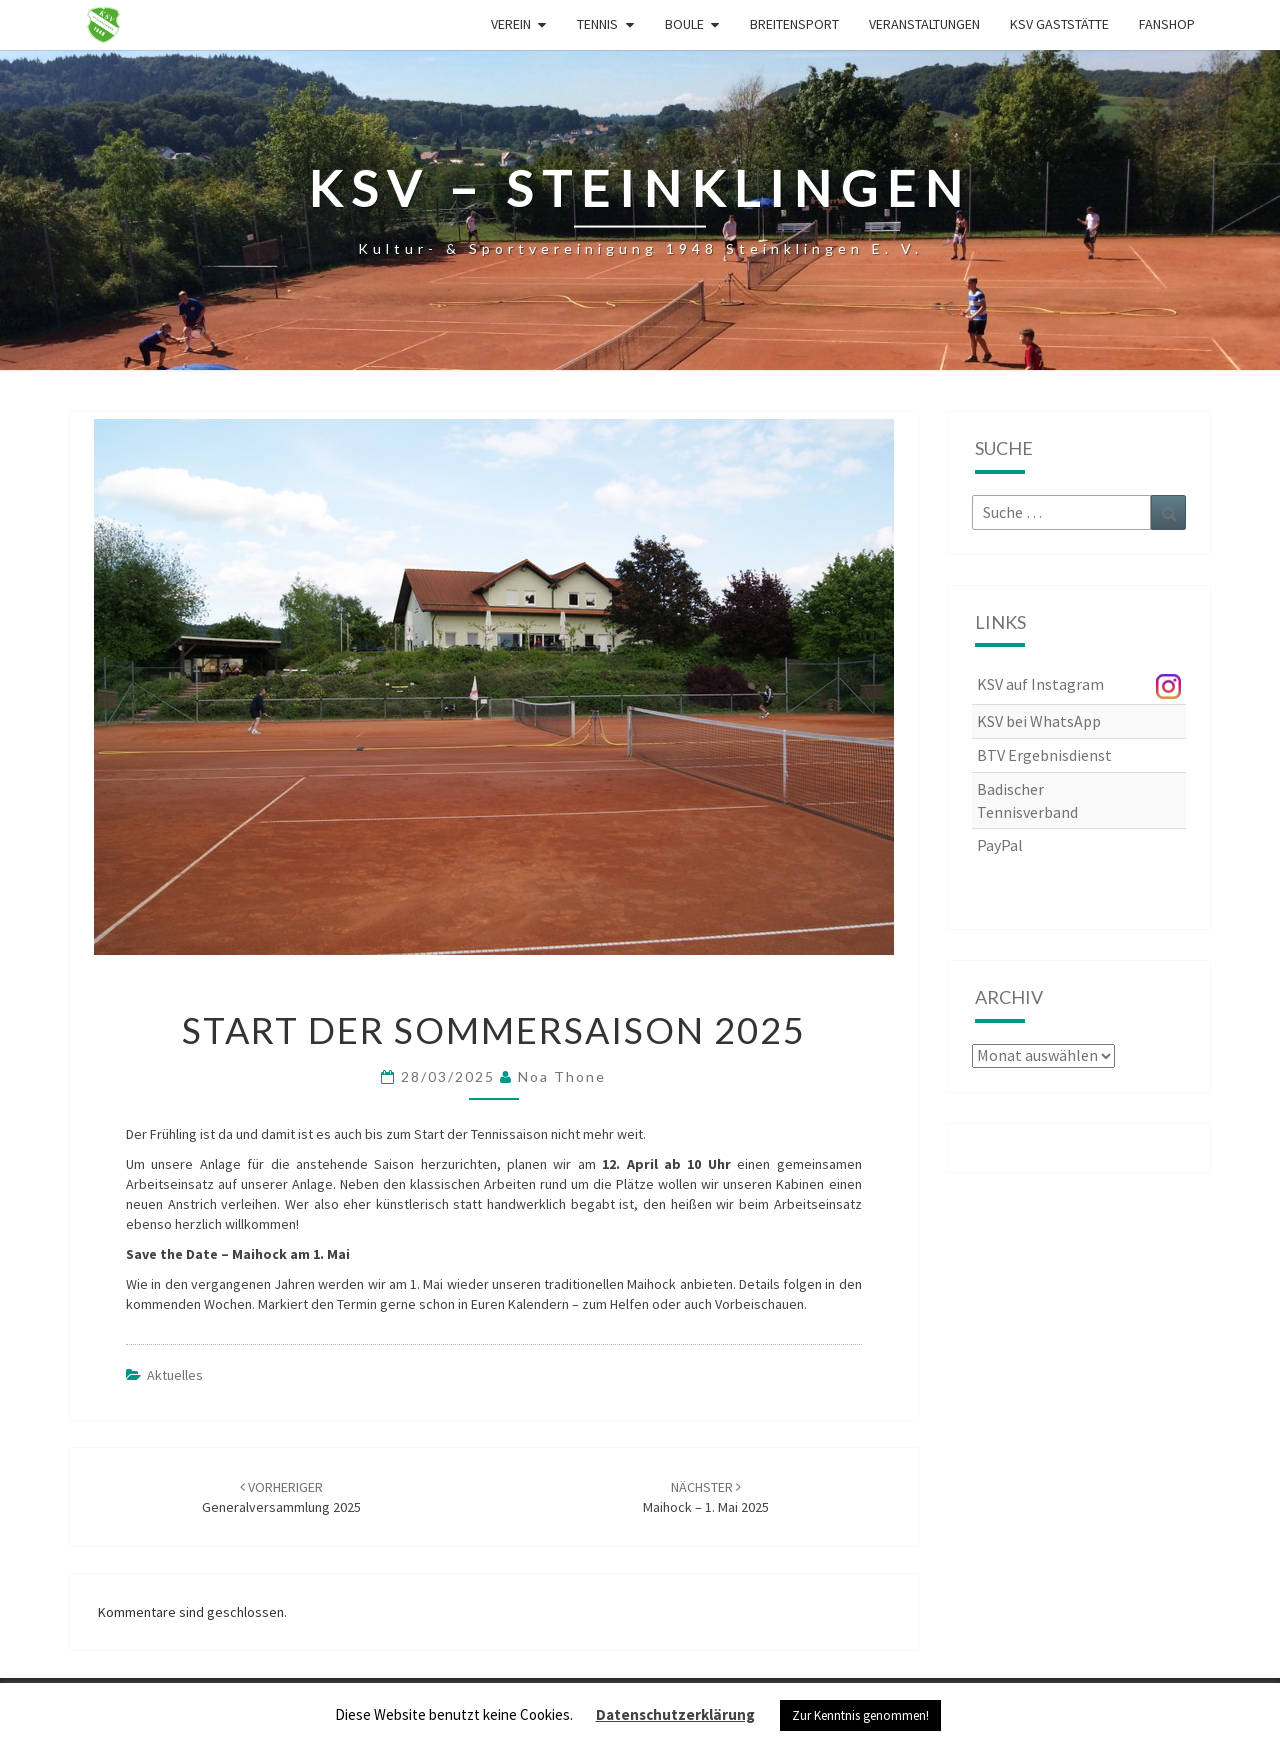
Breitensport (794, 24)
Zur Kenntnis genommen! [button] (860, 1715)
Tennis (597, 24)
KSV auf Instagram (1040, 684)
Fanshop (1167, 24)
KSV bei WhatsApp (1039, 721)
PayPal (1000, 845)
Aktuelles (175, 1375)
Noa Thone (562, 1076)
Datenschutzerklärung (675, 1714)
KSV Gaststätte (1059, 24)
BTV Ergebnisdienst (1044, 755)
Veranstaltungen (924, 24)
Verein (511, 24)
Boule (684, 24)
